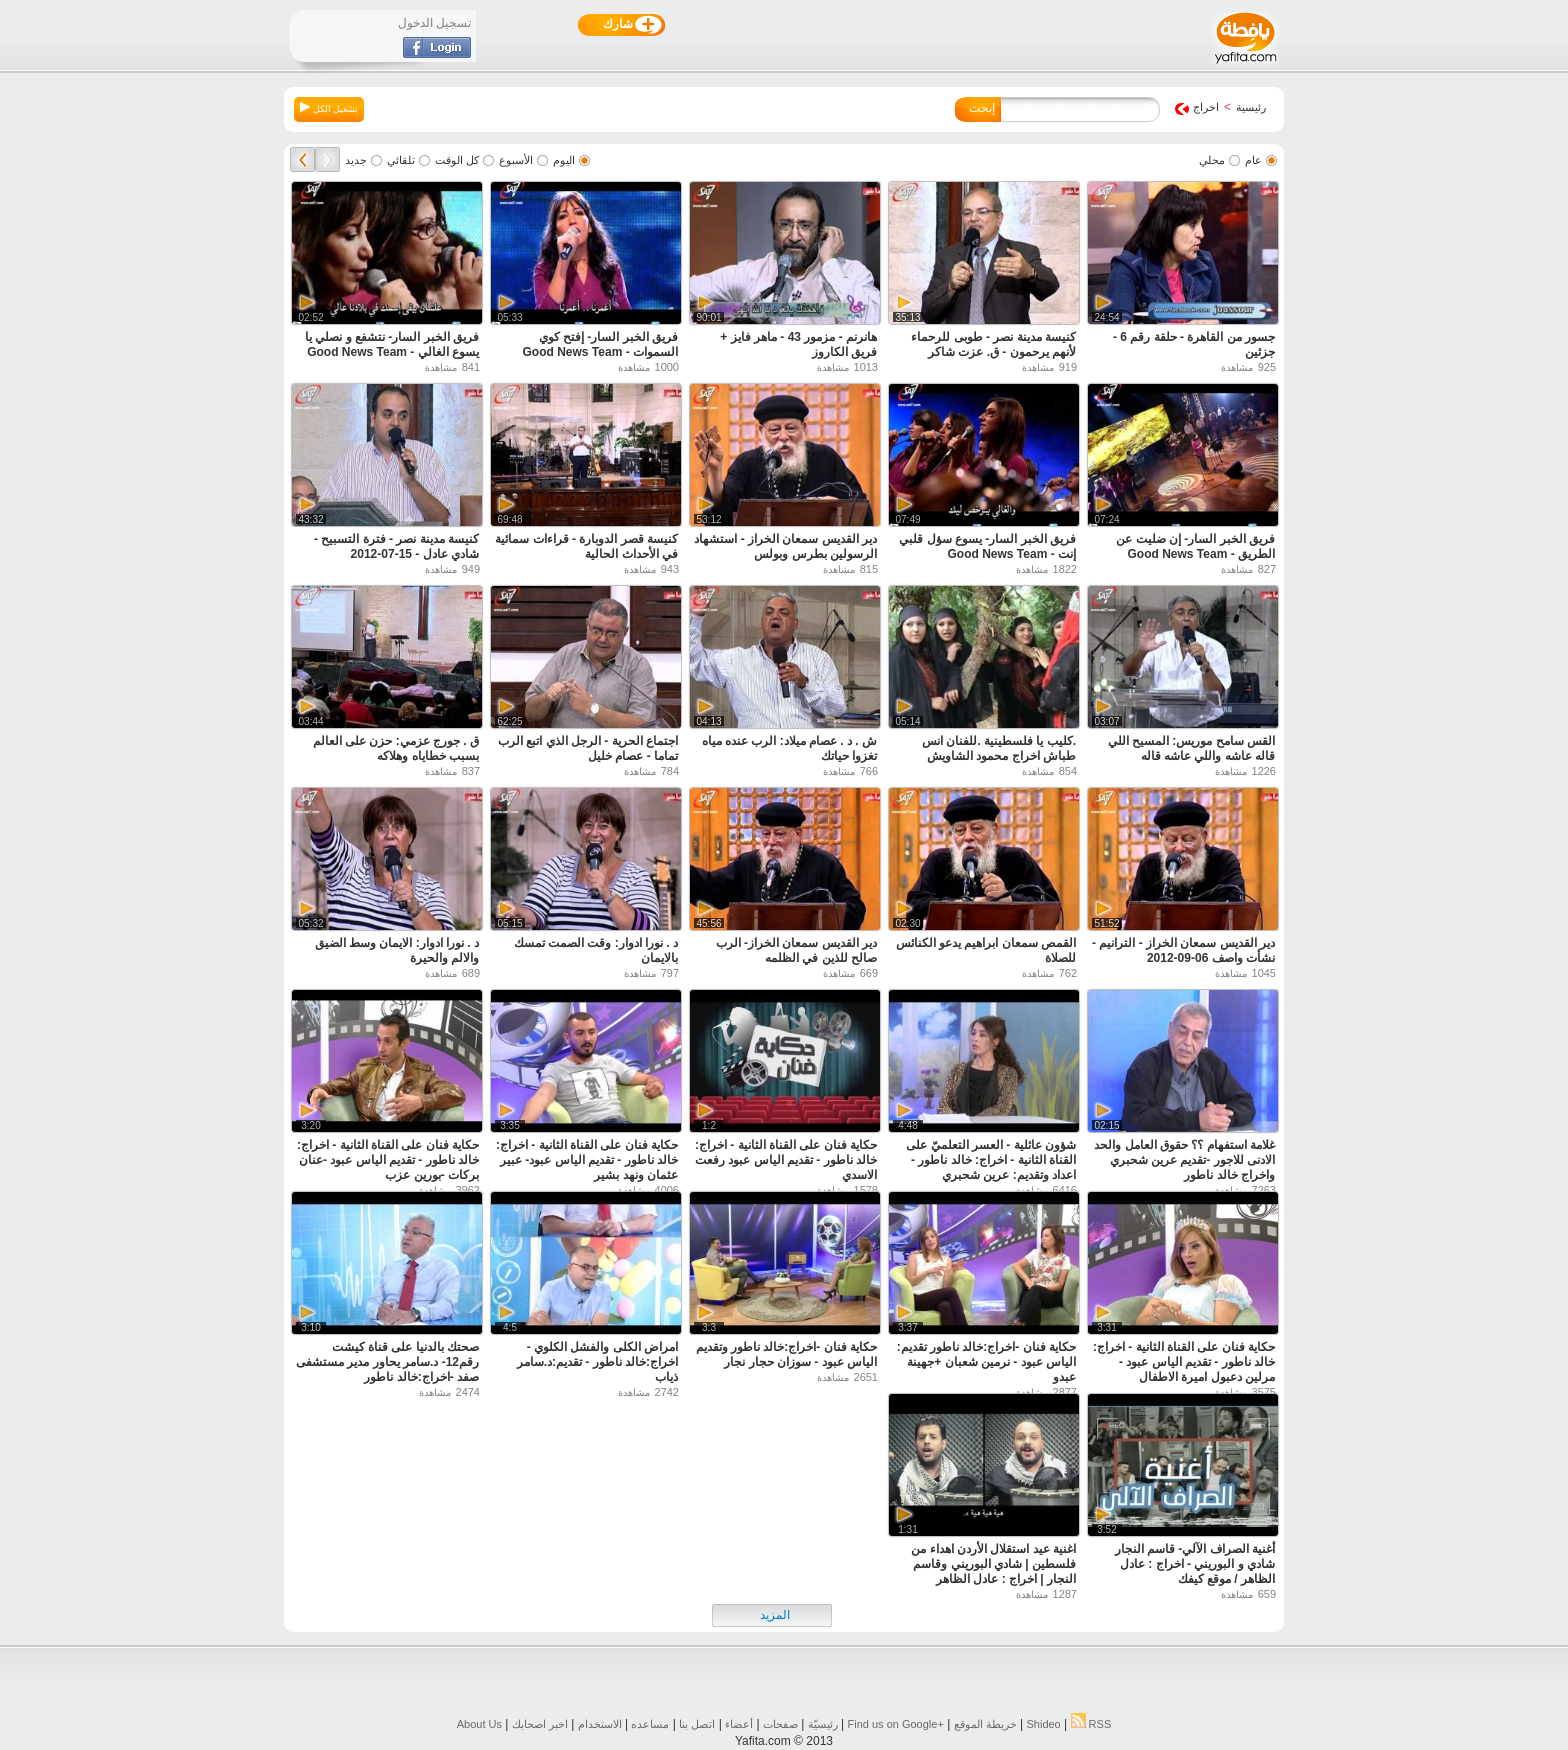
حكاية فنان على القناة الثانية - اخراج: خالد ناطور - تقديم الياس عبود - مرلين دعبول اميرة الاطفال (1184, 1362)
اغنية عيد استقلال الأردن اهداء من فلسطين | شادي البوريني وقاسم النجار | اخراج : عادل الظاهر (993, 1564)
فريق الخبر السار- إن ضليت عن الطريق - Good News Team (1195, 546)
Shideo (1043, 1724)
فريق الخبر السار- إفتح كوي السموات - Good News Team (600, 344)
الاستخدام (600, 1724)
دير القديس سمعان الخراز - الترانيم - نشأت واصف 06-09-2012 (1183, 950)
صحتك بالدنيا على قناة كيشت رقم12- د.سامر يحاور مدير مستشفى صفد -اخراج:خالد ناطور (387, 1362)
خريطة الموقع (985, 1724)
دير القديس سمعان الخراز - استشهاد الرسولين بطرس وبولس (785, 546)
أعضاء (739, 1724)
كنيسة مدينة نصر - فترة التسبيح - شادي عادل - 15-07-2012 (396, 546)
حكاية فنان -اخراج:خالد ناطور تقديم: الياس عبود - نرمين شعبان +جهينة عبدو (986, 1362)
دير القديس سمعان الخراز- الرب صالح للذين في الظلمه (796, 950)
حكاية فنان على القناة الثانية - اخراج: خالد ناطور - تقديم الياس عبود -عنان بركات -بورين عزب (388, 1160)
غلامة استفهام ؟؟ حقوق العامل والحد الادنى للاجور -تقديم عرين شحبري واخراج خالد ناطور (1184, 1160)
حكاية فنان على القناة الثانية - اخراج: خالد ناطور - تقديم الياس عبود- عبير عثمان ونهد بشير (587, 1160)
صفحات (780, 1724)
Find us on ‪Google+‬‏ (896, 1724)
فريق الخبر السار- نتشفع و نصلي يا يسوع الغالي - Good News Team (392, 344)
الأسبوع (516, 160)
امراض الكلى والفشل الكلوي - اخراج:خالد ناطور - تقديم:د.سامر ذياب (597, 1362)
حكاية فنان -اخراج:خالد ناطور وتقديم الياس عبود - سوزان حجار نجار (786, 1354)
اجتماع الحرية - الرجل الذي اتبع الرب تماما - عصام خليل (588, 748)
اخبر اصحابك (540, 1724)
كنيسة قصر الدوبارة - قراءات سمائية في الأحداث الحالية (586, 546)
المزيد (775, 1615)
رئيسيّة (823, 1724)
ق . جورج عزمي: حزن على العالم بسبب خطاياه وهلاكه (396, 748)
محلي (1212, 160)
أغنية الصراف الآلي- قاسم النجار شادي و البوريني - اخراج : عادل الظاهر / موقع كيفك (1195, 1564)
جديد (356, 160)
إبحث (982, 108)
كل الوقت (457, 160)
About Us (479, 1724)
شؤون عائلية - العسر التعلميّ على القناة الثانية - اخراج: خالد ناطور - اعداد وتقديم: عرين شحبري (991, 1160)
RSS (1091, 1724)
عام (1253, 160)
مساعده (650, 1724)
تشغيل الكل (329, 108)
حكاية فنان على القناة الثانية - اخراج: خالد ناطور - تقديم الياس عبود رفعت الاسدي (786, 1160)
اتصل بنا (697, 1724)
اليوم (564, 160)
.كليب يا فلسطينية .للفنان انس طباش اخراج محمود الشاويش (999, 748)
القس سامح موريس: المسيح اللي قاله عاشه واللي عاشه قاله (1191, 748)
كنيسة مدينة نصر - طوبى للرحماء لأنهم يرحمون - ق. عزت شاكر (993, 344)
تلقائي (401, 160)
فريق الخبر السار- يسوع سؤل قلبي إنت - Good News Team (987, 546)
